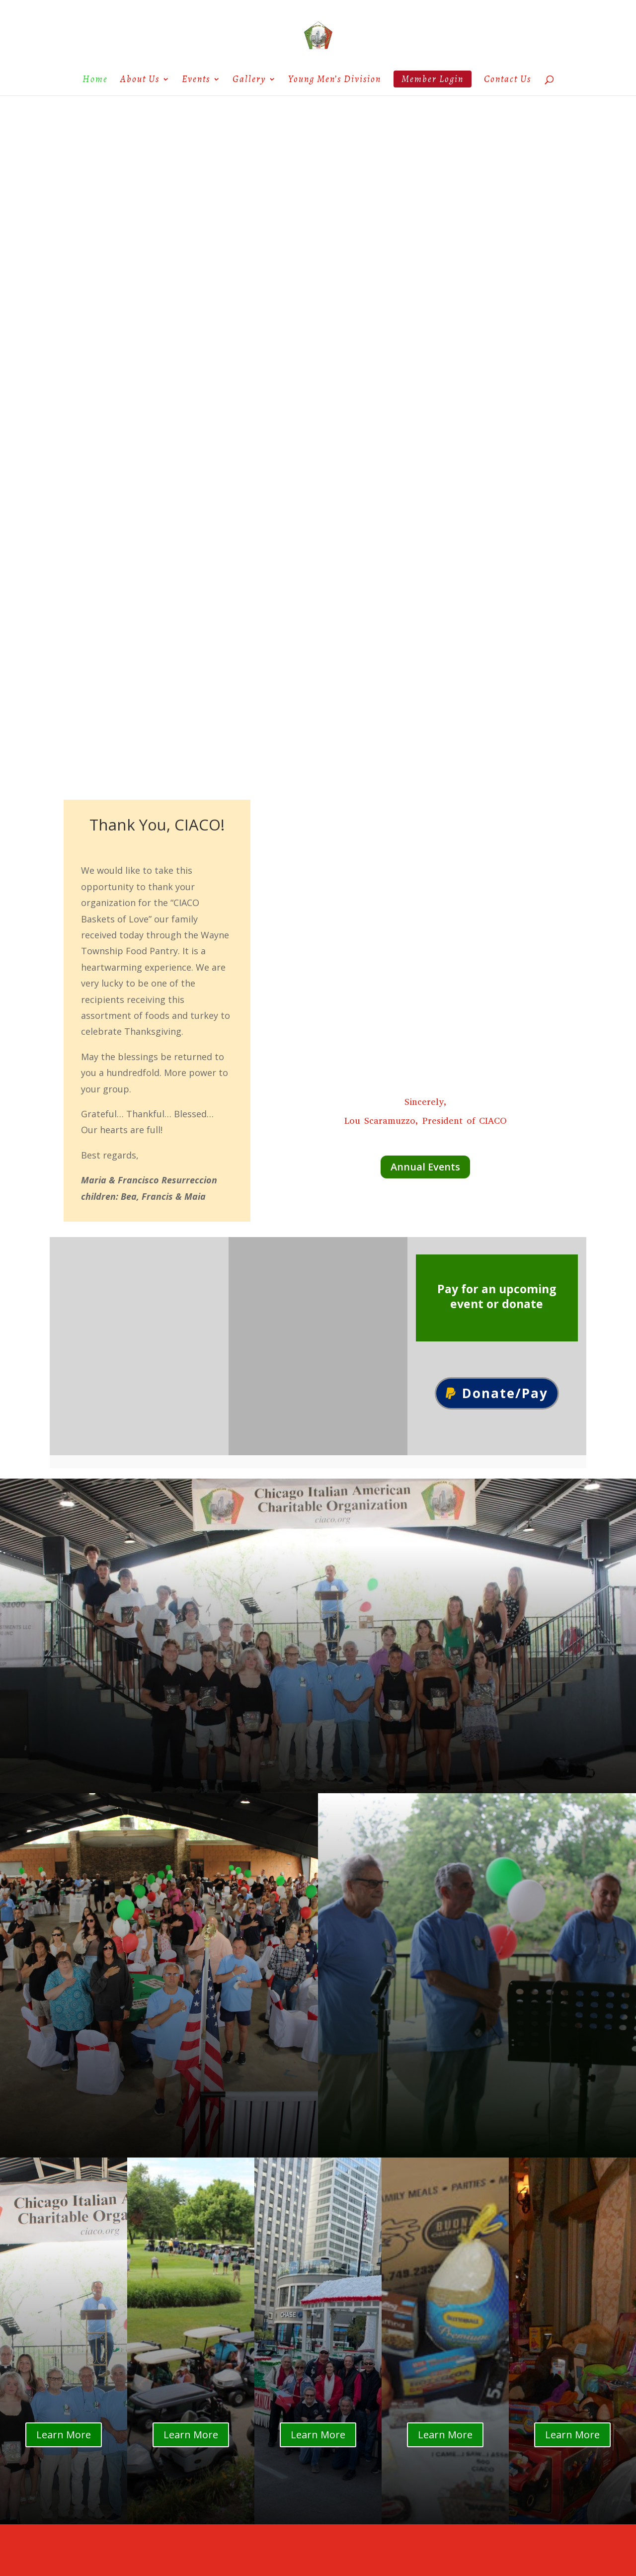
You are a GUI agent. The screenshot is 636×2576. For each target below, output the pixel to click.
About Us (139, 80)
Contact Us (507, 80)
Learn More (63, 2434)
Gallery (249, 80)
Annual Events (425, 1166)
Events (196, 80)
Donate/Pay (505, 1393)
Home (95, 80)
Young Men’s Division (334, 80)
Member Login (432, 79)
